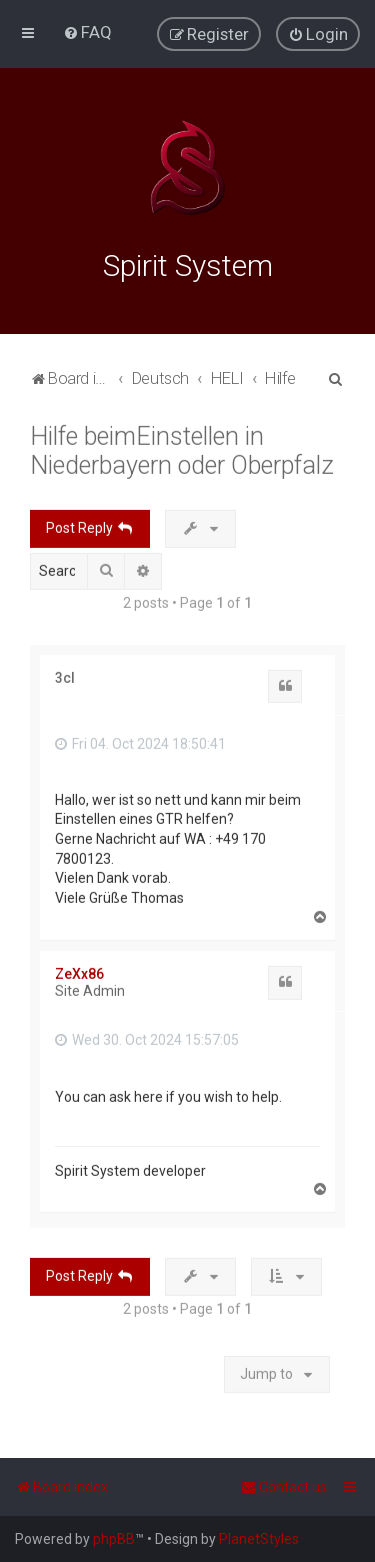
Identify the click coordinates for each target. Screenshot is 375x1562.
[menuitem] (87, 32)
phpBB (114, 1539)
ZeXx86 (79, 972)
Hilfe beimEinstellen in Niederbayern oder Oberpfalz (182, 448)
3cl (65, 675)
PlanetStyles (259, 1539)
